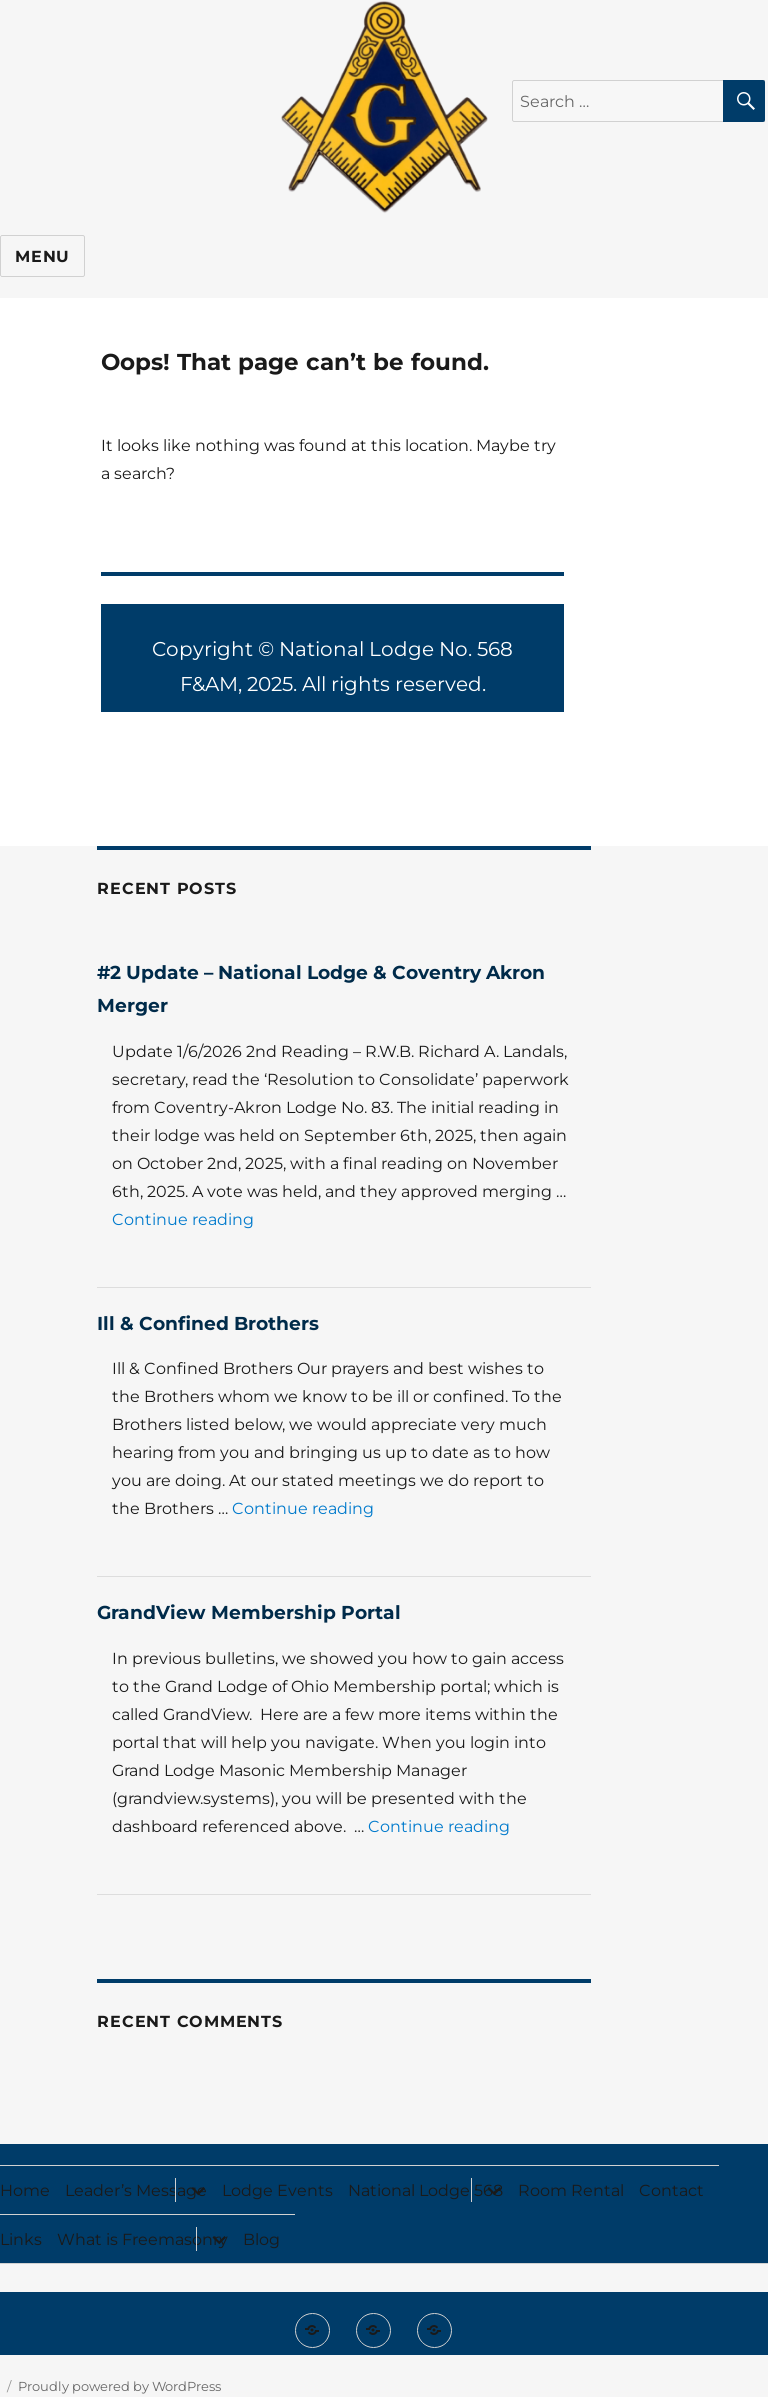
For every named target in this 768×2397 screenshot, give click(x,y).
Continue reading (183, 1219)
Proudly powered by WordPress (119, 2386)
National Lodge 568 (425, 2190)
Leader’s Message (136, 2190)
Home (25, 2190)
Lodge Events (277, 2190)
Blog (261, 2239)
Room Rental (571, 2190)
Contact (671, 2190)
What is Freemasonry (142, 2239)
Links (21, 2239)
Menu (42, 256)
